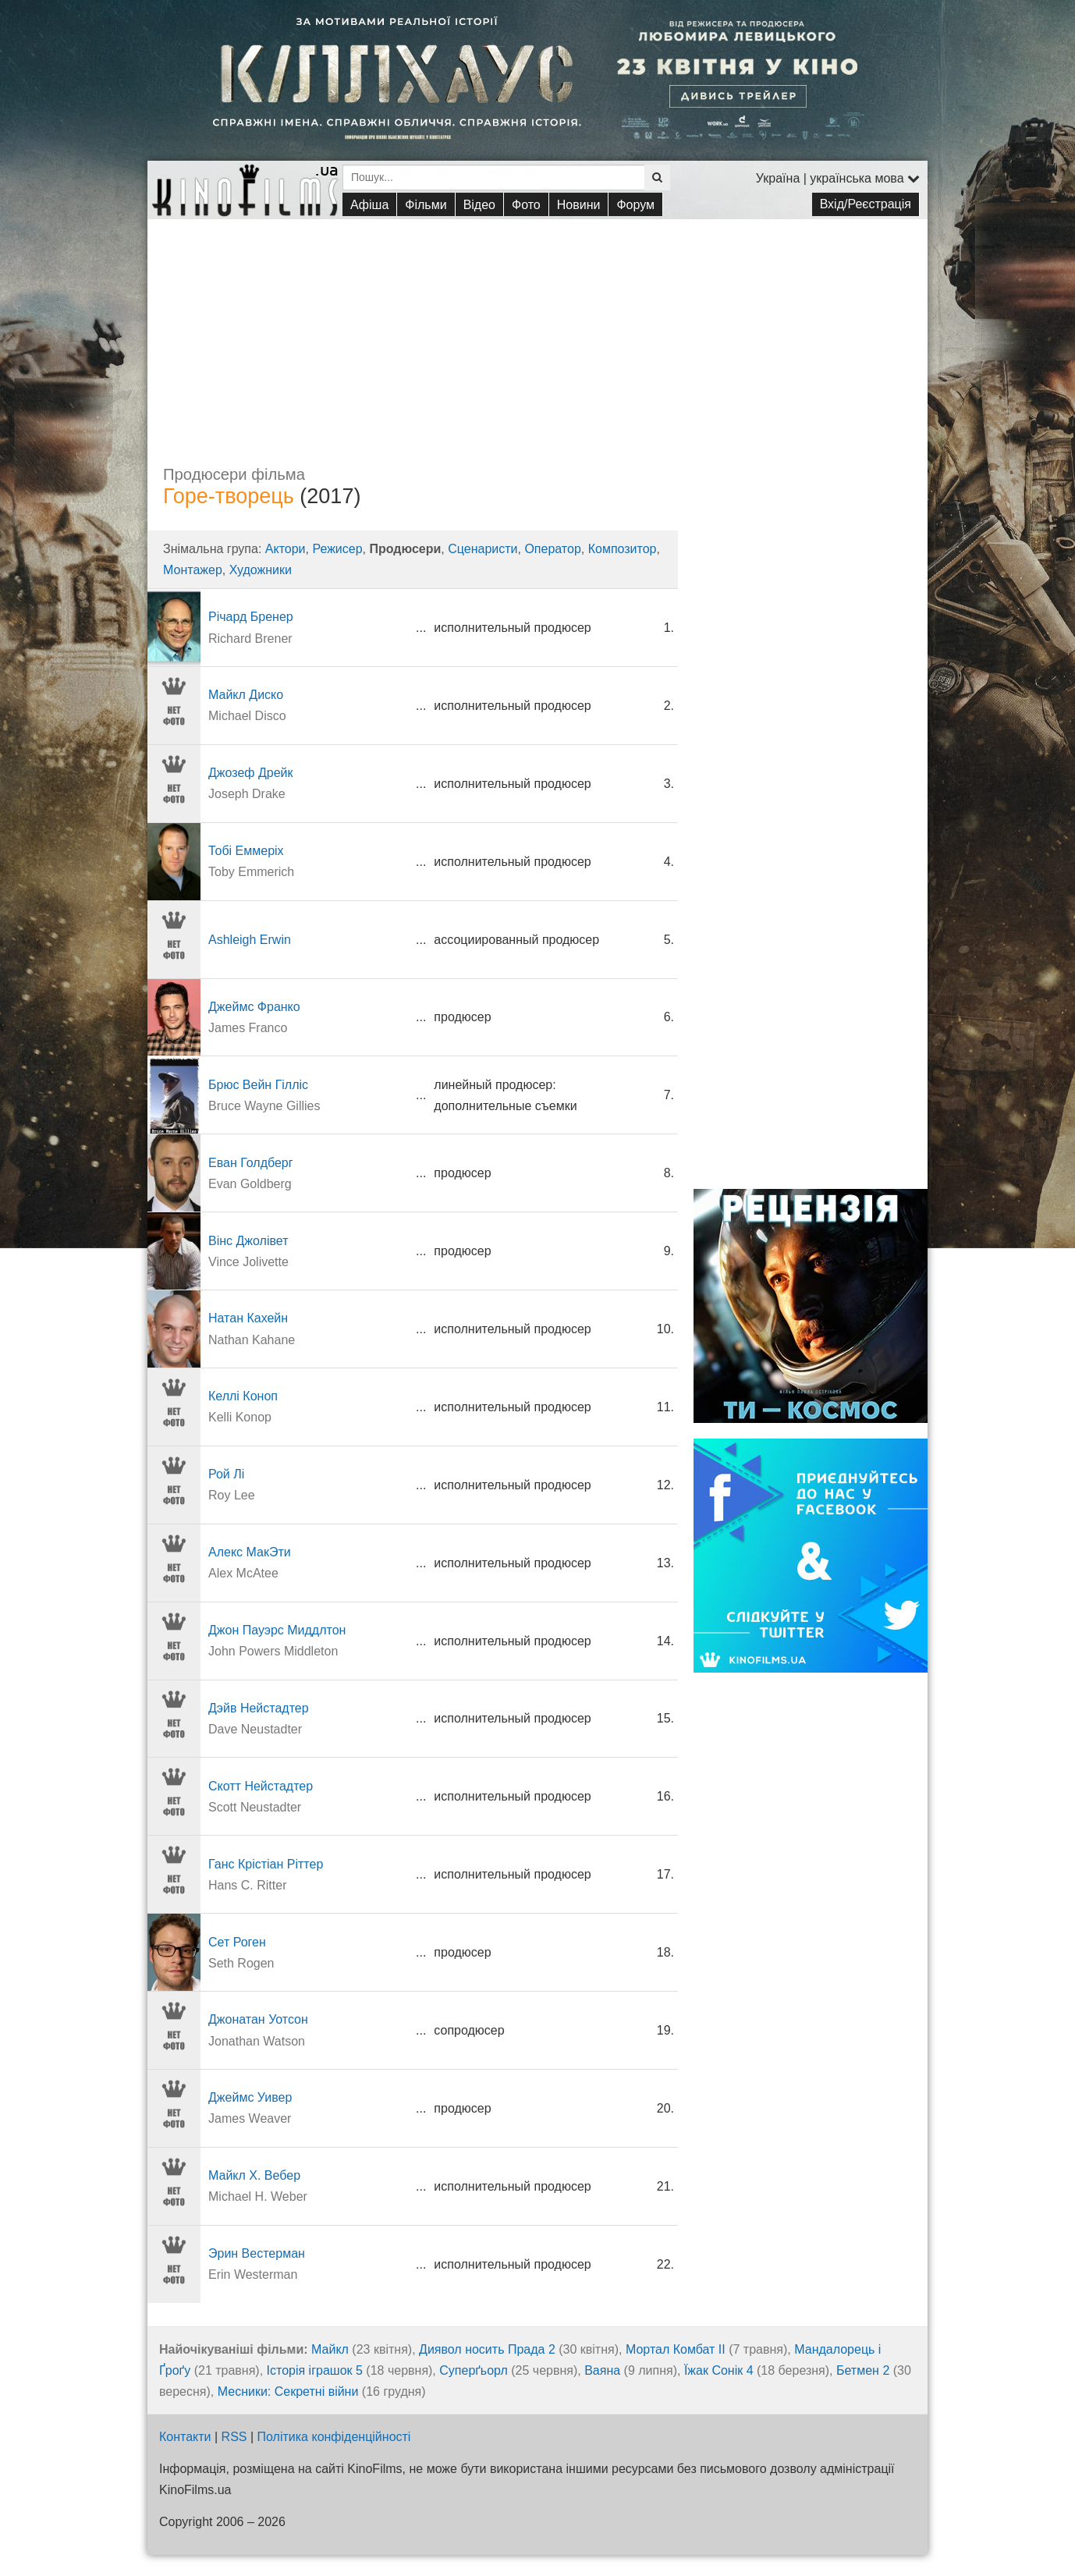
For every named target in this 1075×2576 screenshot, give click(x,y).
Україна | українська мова (838, 178)
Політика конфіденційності (334, 2436)
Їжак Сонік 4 (719, 2370)
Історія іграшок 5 (315, 2370)
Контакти (185, 2436)
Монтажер (192, 570)
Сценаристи (482, 548)
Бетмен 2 (862, 2370)
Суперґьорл (473, 2370)
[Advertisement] (537, 328)
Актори (285, 548)
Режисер (337, 548)
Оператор (552, 548)
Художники (260, 570)
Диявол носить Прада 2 (487, 2349)
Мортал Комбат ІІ (676, 2349)
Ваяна (602, 2370)
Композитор (622, 548)
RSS (234, 2436)
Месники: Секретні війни (288, 2391)
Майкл (330, 2349)
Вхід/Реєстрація (865, 204)
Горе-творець (228, 496)
